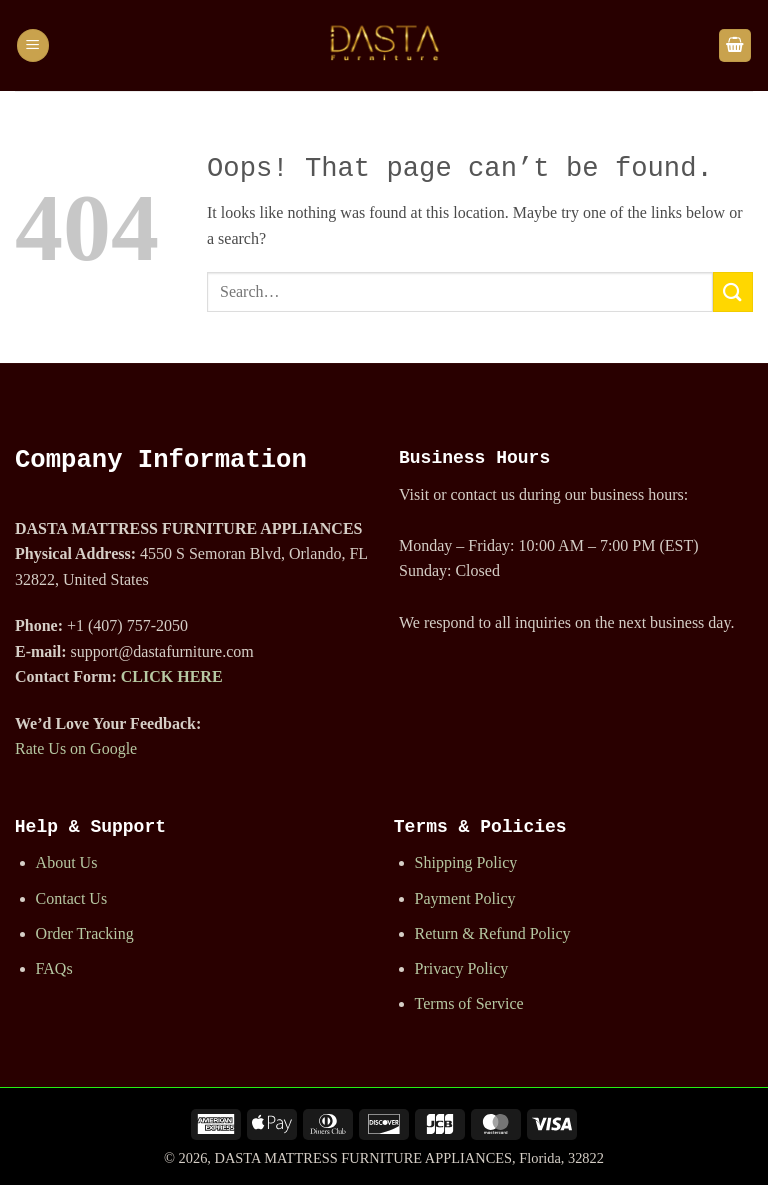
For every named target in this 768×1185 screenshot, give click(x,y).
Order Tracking (85, 933)
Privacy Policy (462, 968)
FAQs (54, 968)
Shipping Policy (466, 862)
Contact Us (72, 898)
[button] (33, 45)
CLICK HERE (172, 676)
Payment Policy (465, 898)
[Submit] (733, 291)
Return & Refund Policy (493, 933)
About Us (67, 862)
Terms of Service (469, 1003)
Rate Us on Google (76, 748)
